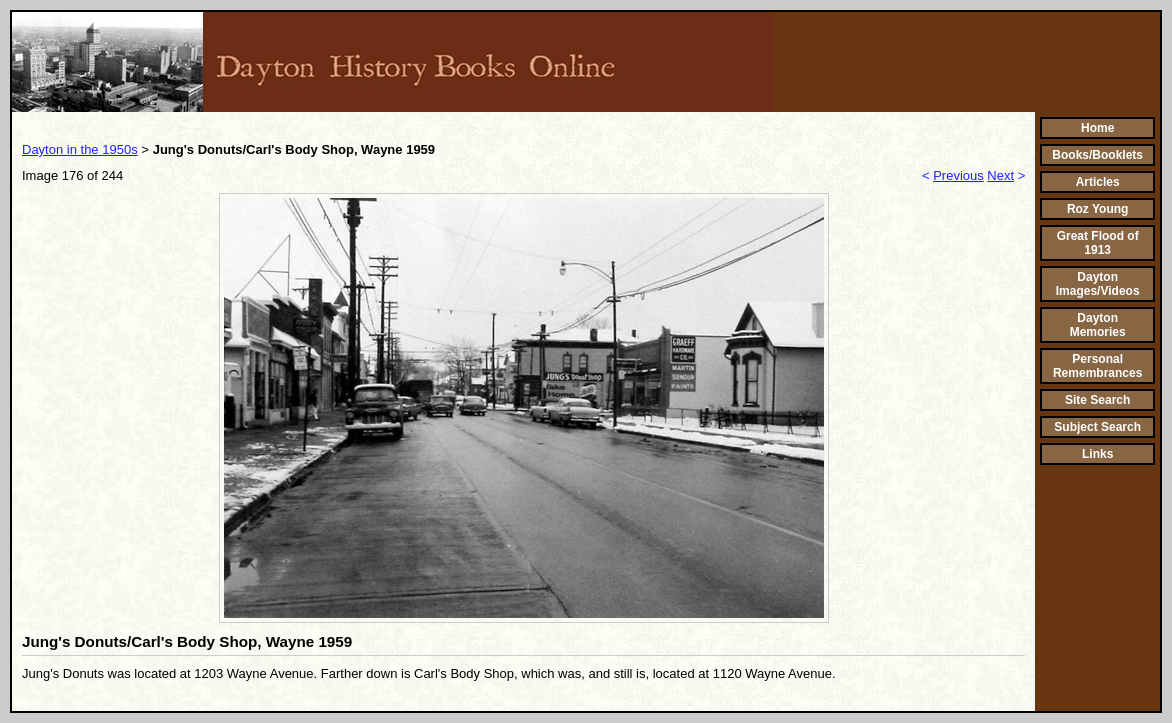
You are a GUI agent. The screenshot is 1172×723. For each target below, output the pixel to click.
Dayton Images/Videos (1098, 284)
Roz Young (1098, 209)
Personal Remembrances (1097, 366)
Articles (1098, 182)
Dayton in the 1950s (80, 149)
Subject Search (1097, 427)
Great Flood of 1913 (1098, 243)
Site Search (1097, 400)
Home (1097, 128)
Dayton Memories (1098, 325)
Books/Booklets (1097, 155)
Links (1097, 454)
